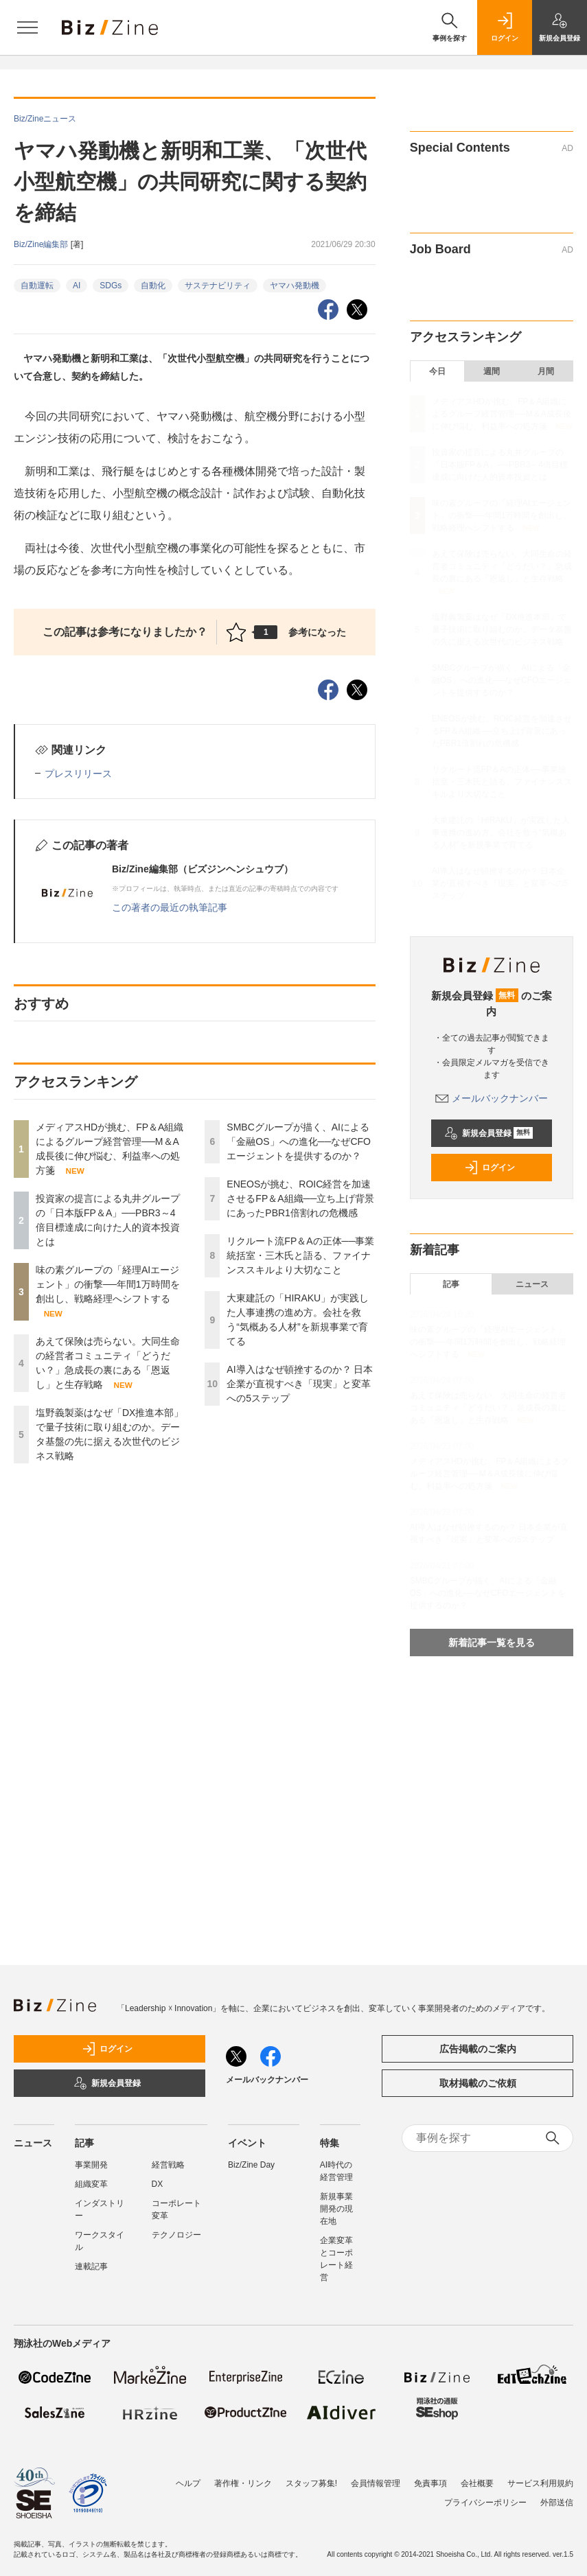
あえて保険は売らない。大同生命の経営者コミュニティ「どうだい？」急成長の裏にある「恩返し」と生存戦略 (502, 566)
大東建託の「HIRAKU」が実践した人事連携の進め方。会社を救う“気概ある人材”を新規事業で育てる (501, 832)
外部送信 (556, 2502)
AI (76, 285)
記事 (451, 1284)
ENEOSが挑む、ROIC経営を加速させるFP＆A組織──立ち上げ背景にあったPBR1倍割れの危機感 (300, 1198)
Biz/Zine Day (251, 2165)
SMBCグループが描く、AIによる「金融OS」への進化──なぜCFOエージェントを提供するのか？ (299, 1141)
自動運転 (37, 285)
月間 (546, 371)
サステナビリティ (218, 285)
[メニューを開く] (27, 27)
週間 (491, 371)
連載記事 (91, 2266)
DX (157, 2184)
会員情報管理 (375, 2483)
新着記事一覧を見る (491, 1642)
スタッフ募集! (311, 2483)
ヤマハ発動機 (294, 285)
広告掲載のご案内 (477, 2048)
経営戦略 (168, 2165)
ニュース (532, 1284)
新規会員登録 (488, 1133)
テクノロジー (176, 2235)
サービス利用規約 (540, 2483)
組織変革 (91, 2184)
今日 (437, 371)
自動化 (153, 285)
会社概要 (477, 2483)
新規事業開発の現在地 (336, 2209)
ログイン (489, 1167)
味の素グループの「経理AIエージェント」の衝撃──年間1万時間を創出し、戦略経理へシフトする (108, 1284)
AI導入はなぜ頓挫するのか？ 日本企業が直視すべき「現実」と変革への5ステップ (300, 1384)
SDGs (111, 285)
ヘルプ (188, 2483)
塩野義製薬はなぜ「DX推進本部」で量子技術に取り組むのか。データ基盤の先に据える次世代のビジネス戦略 (502, 629)
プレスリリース (78, 773)
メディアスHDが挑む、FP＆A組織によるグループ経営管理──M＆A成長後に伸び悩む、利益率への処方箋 (501, 414)
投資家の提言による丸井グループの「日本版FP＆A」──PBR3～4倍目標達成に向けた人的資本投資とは (500, 465)
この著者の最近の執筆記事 (169, 907)
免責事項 (430, 2483)
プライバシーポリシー (485, 2502)
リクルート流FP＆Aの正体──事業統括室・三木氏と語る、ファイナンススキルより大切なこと (300, 1255)
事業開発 (91, 2165)
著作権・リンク (243, 2483)
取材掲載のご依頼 (477, 2083)
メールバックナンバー (491, 1098)
